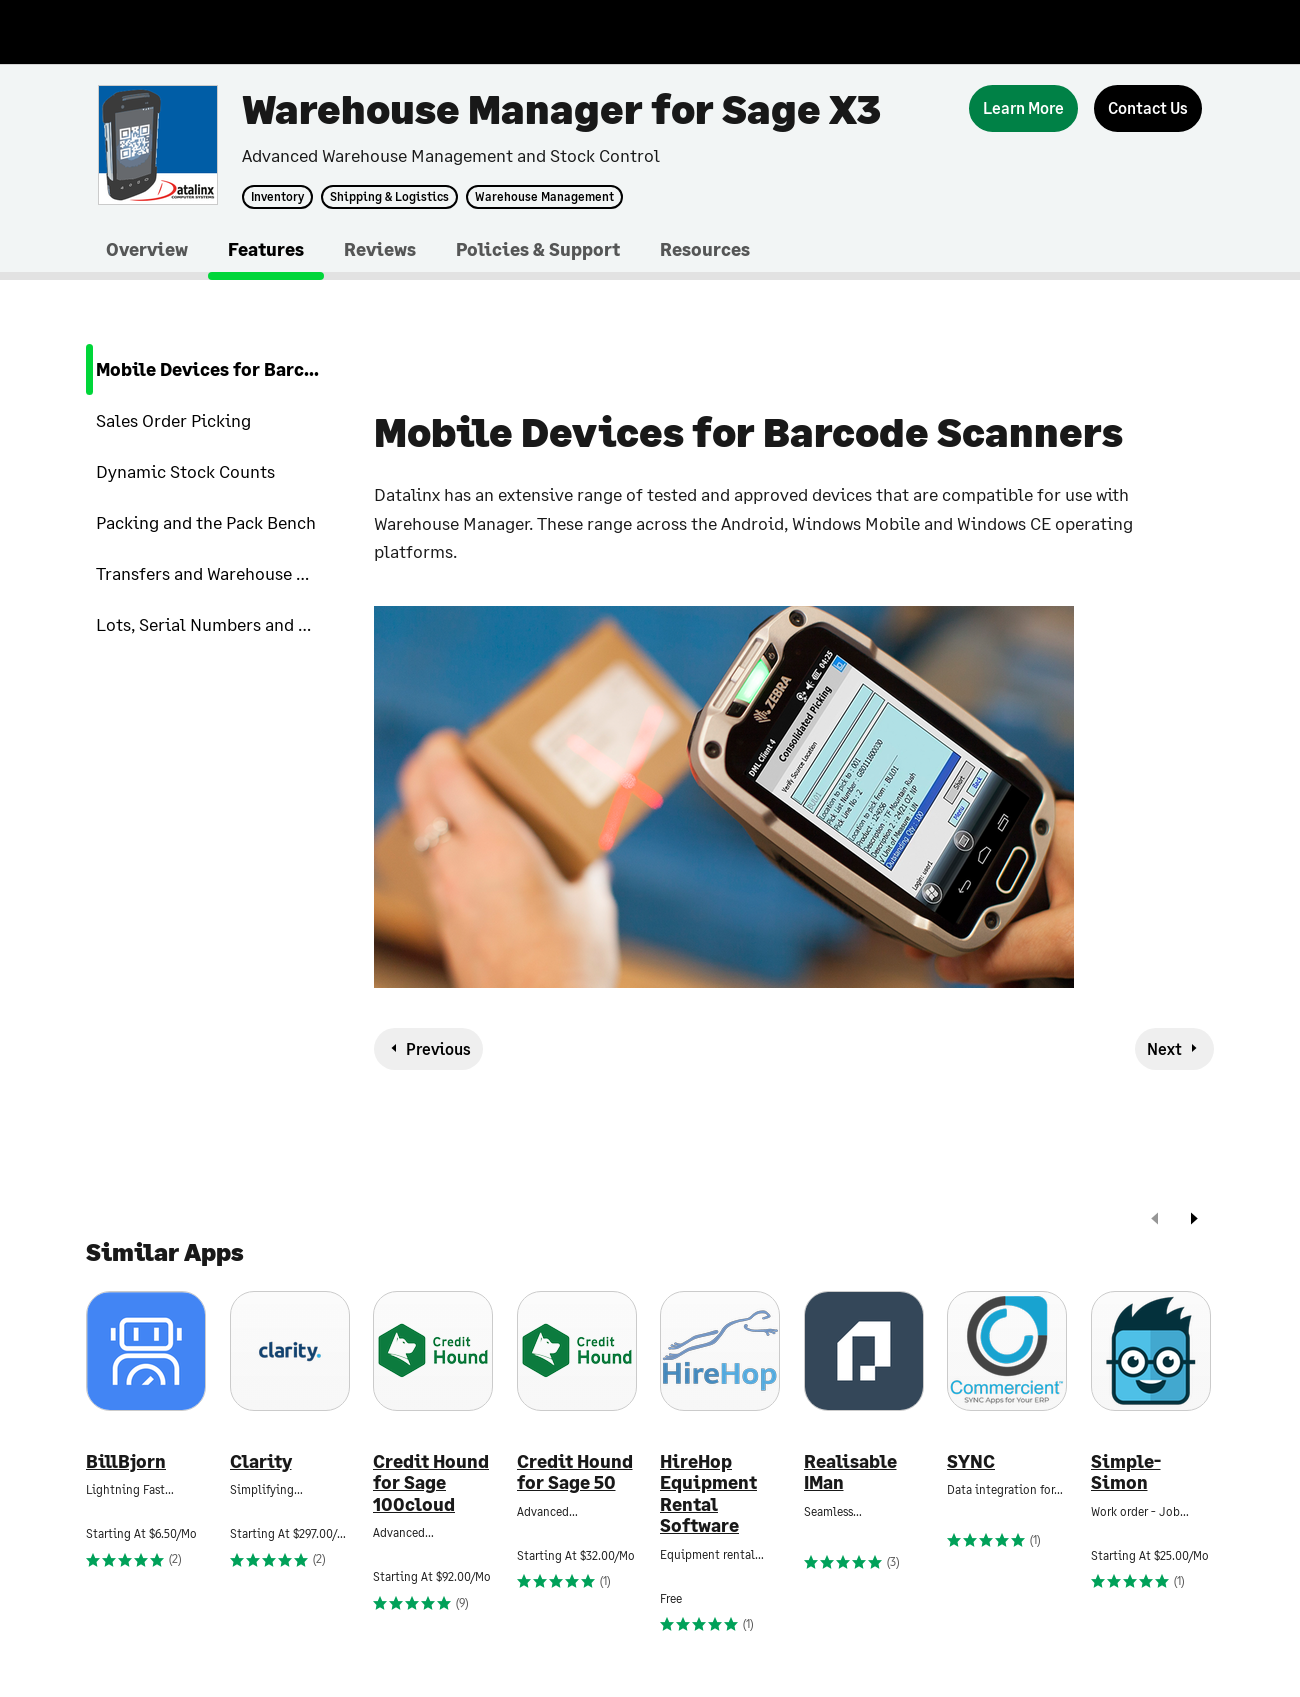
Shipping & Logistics (389, 197)
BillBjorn (126, 1461)
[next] (1194, 1220)
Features (266, 249)
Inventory (277, 197)
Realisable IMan (850, 1472)
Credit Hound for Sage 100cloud (431, 1483)
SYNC (971, 1461)
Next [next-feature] (1164, 1048)
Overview (147, 249)
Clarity (261, 1461)
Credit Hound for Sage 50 (575, 1472)
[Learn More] (1023, 108)
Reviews (380, 249)
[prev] (1155, 1220)
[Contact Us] (1148, 108)
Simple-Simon (1126, 1472)
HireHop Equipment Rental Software (708, 1494)
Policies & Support (538, 249)
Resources (705, 249)
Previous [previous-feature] (438, 1048)
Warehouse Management (544, 197)
